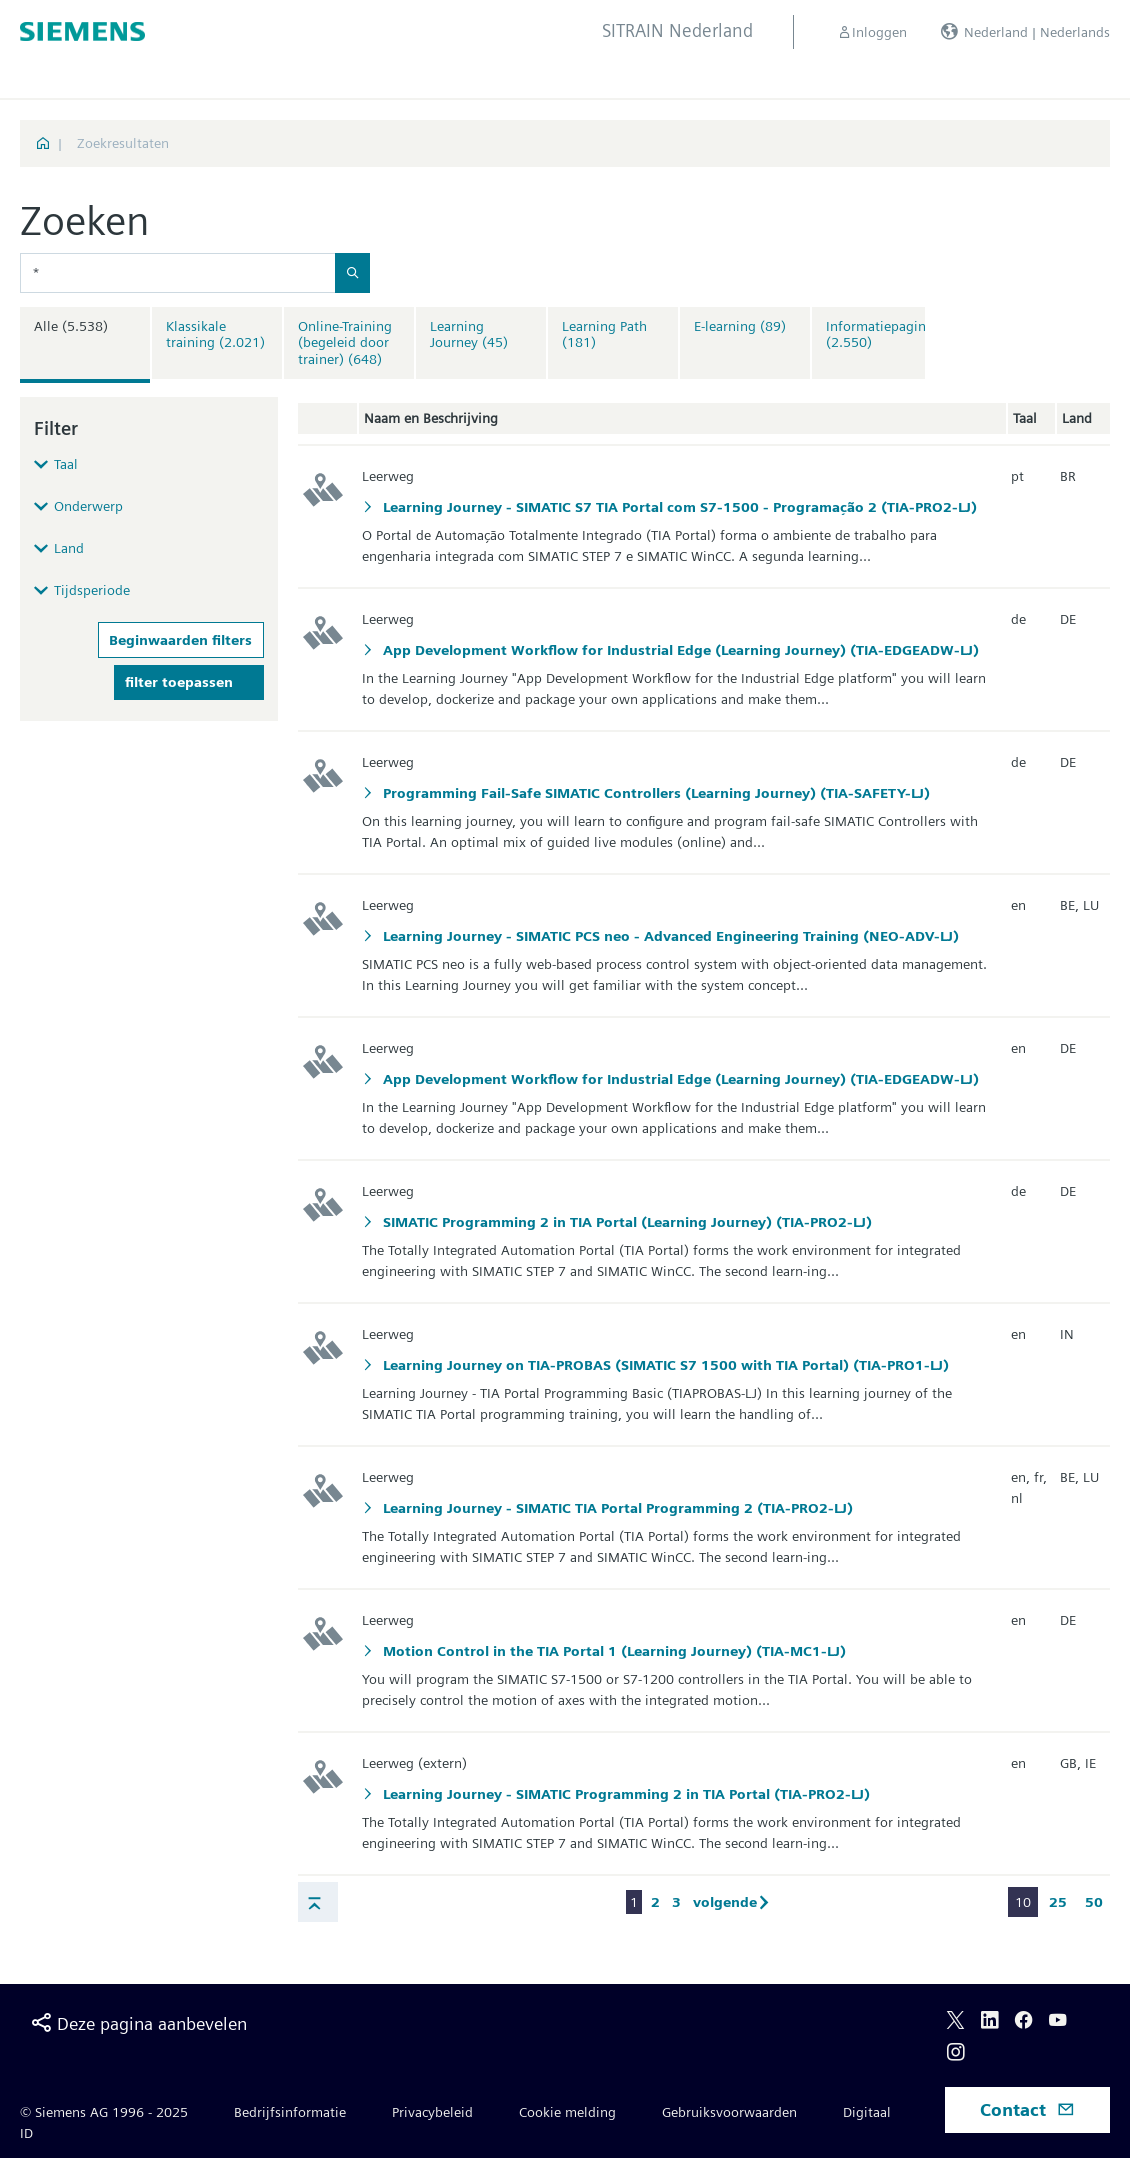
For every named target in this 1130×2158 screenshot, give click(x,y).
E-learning (740, 326)
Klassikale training (215, 334)
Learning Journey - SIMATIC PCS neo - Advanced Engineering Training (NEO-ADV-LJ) (669, 936)
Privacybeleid (432, 2112)
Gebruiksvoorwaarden (729, 2112)
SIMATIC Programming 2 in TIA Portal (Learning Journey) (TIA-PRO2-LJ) (625, 1222)
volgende (735, 1902)
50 (1094, 1902)
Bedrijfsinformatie (290, 2112)
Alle (71, 326)
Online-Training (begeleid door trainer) (345, 343)
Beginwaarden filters (180, 640)
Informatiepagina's (884, 334)
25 (1058, 1902)
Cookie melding (567, 2112)
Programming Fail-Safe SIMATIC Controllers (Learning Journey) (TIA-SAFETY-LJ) (654, 793)
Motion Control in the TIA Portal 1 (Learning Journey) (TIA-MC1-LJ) (612, 1651)
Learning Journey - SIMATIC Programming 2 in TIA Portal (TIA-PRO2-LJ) (624, 1794)
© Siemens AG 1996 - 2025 (104, 2112)
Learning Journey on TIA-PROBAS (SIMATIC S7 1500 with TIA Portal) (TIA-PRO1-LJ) (664, 1365)
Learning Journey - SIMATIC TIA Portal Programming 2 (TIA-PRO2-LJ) (616, 1508)
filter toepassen (179, 682)
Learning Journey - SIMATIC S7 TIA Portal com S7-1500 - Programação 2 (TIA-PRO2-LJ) (678, 507)
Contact (1027, 2109)
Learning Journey (469, 334)
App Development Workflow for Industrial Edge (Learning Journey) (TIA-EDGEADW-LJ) (679, 650)
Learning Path (604, 334)
